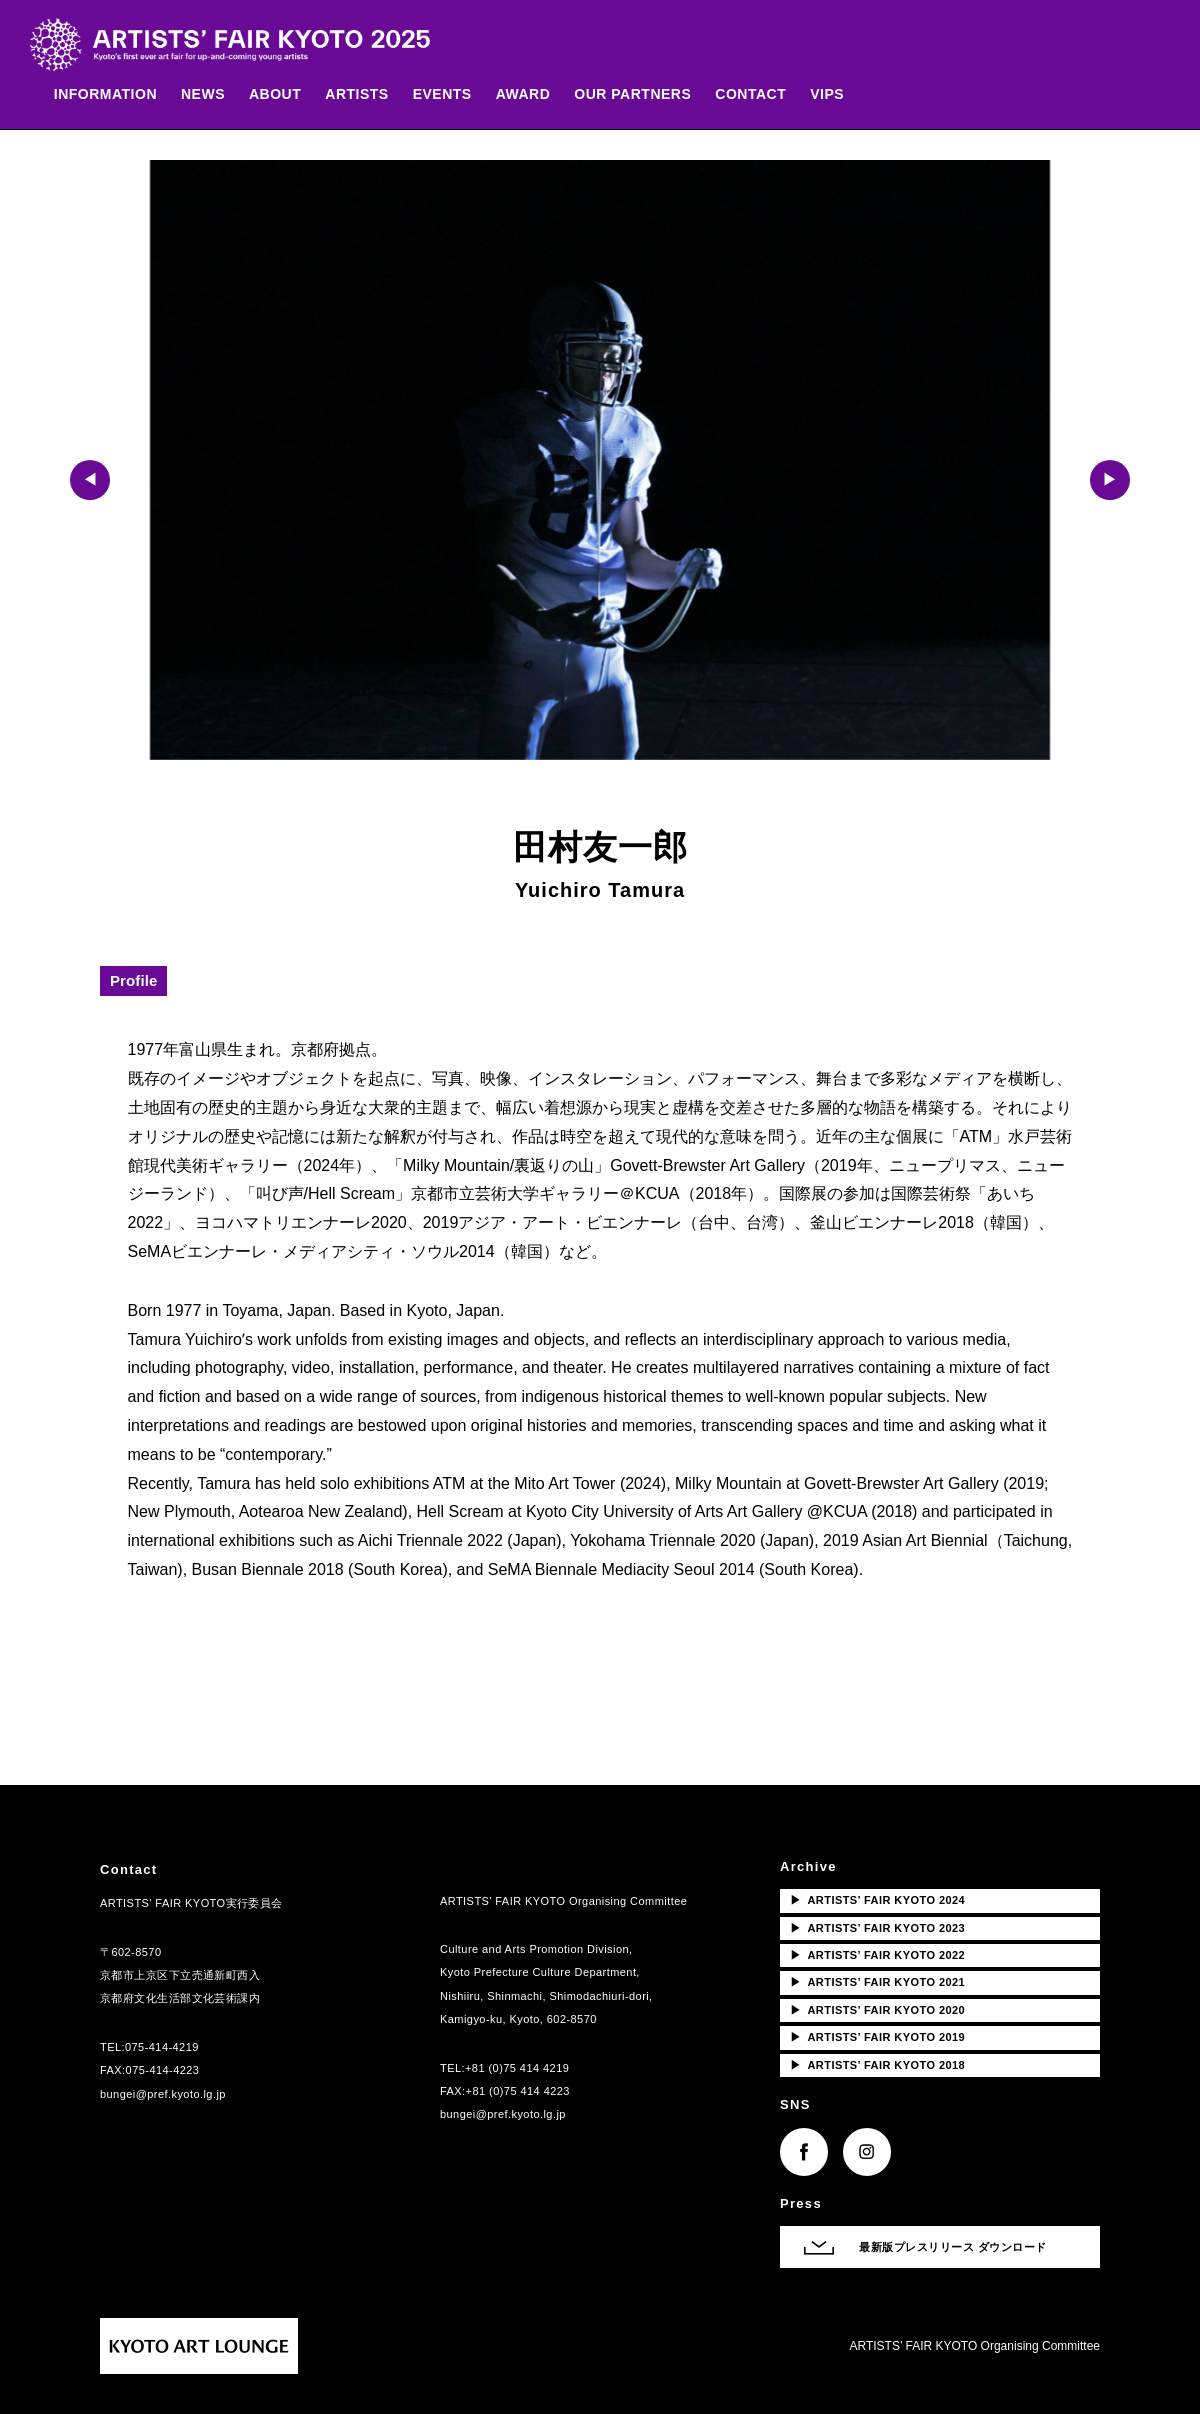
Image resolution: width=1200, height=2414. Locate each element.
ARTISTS (367, 96)
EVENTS (452, 96)
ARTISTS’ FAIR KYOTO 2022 (877, 1955)
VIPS (837, 96)
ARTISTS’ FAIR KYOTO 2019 (877, 2037)
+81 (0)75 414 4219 (517, 2068)
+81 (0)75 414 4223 (518, 2091)
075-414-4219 (162, 2047)
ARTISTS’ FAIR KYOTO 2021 (877, 1982)
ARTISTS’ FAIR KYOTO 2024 (877, 1900)
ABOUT (285, 96)
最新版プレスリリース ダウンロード (953, 2247)
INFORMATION (115, 96)
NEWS (213, 96)
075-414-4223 (163, 2070)
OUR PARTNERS (643, 96)
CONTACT (761, 96)
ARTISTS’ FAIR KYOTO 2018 (877, 2065)
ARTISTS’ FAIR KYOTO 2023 (877, 1928)
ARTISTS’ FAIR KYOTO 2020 (877, 2010)
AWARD (533, 96)
